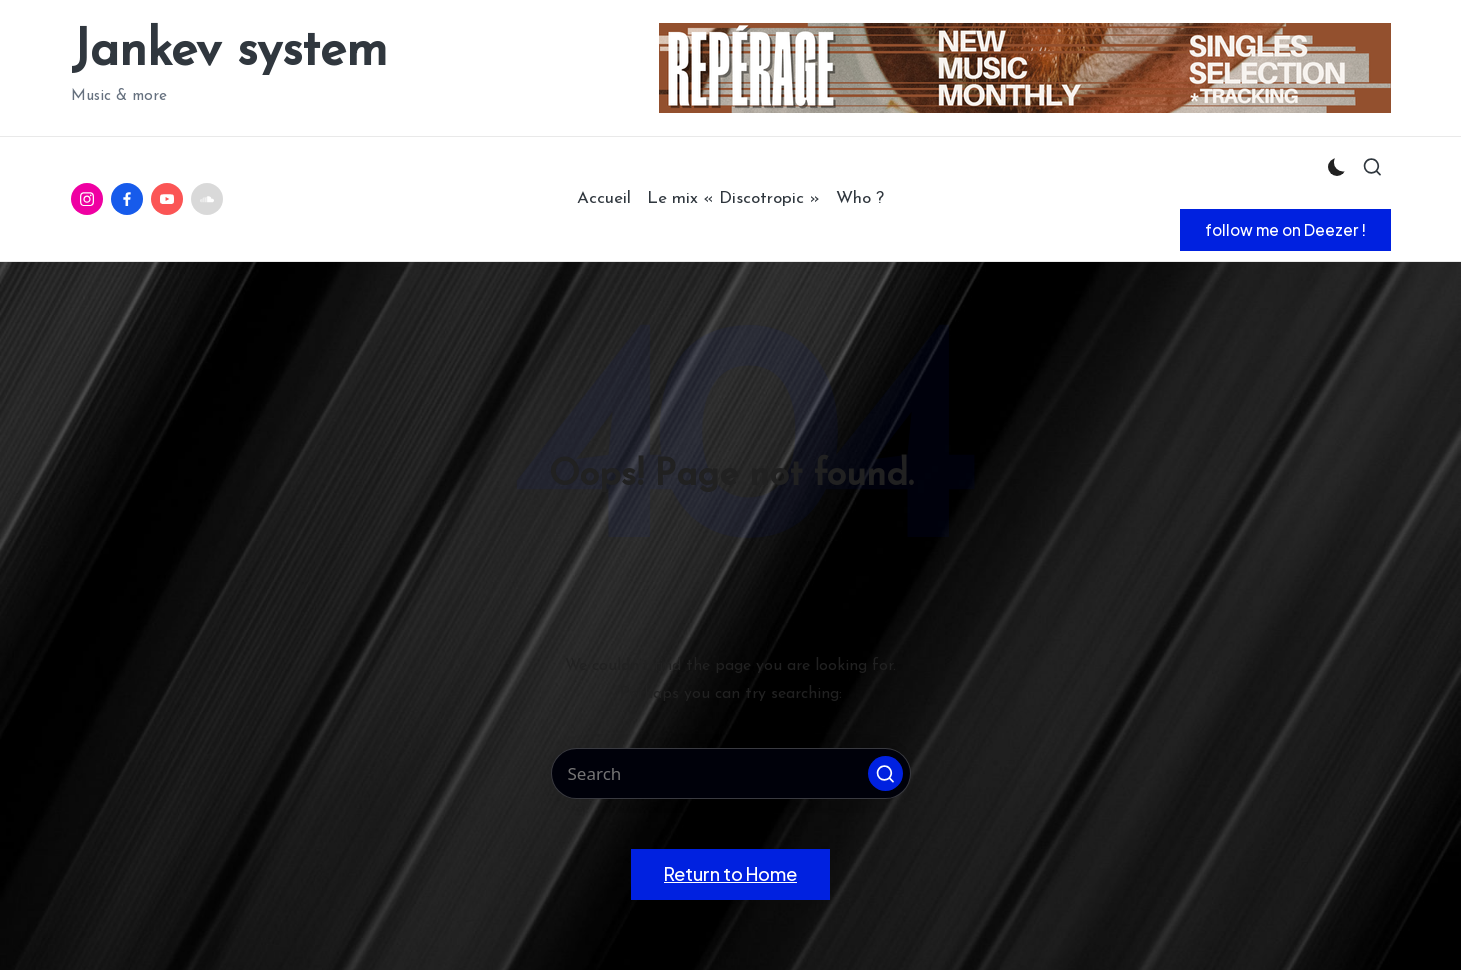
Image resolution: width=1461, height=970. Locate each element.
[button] (1285, 230)
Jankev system (229, 52)
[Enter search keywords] (731, 773)
